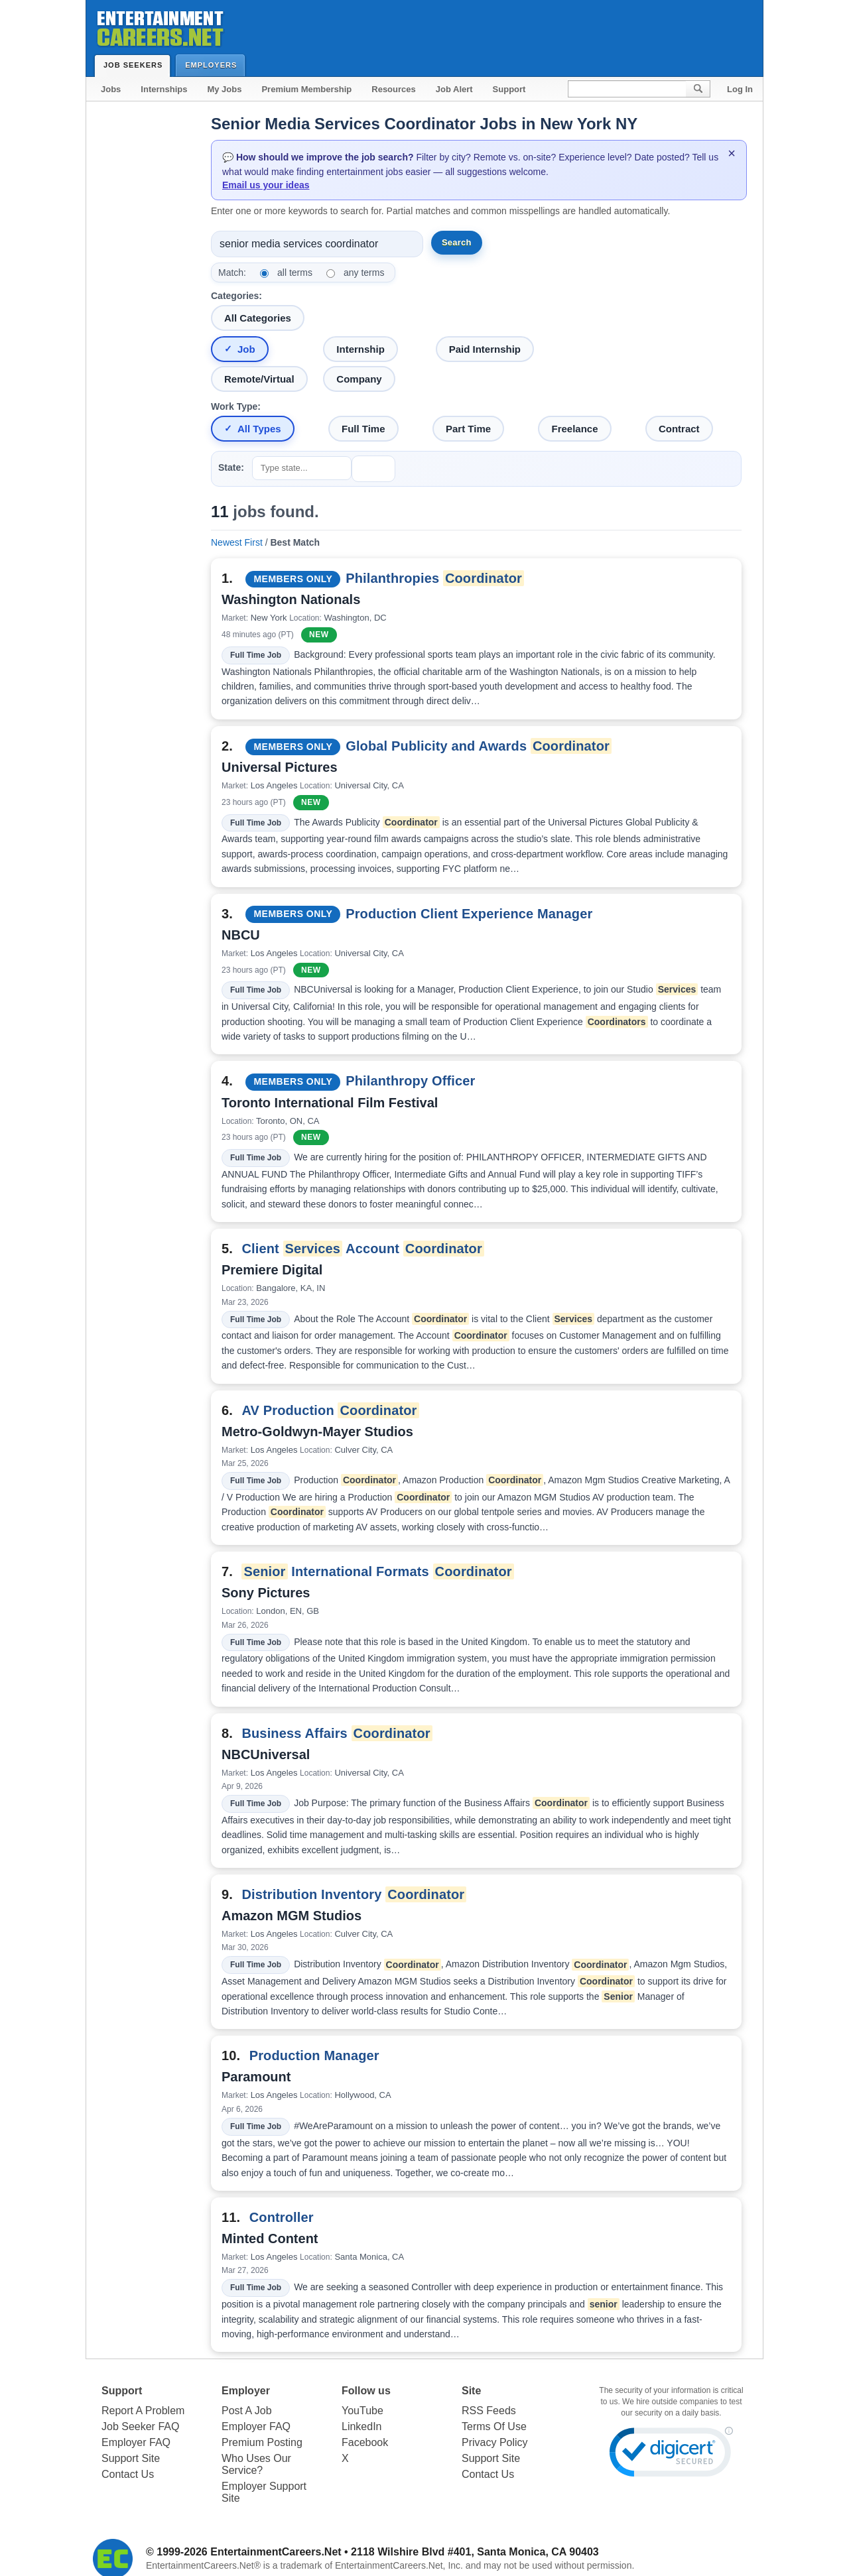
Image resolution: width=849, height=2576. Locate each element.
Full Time (363, 428)
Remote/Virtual (259, 379)
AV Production (330, 1410)
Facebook (365, 2442)
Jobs (111, 89)
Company (358, 379)
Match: (232, 272)
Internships (164, 89)
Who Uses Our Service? (256, 2464)
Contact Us (127, 2474)
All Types (259, 428)
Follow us (366, 2390)
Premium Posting (262, 2442)
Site (471, 2390)
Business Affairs (336, 1733)
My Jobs (224, 89)
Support (509, 89)
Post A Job (247, 2410)
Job (246, 349)
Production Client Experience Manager (469, 913)
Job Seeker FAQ (140, 2426)
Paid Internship (485, 349)
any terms (364, 272)
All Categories (257, 318)
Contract (679, 428)
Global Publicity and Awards (479, 746)
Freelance (574, 428)
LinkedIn (362, 2426)
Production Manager (314, 2055)
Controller (281, 2217)
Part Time (468, 428)
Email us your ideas (266, 185)
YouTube (362, 2410)
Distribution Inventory (353, 1894)
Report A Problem (142, 2410)
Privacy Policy (495, 2442)
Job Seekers (135, 65)
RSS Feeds (489, 2410)
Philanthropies (435, 578)
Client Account (362, 1248)
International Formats (377, 1571)
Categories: (236, 295)
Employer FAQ (135, 2442)
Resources (393, 89)
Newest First (237, 542)
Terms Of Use (494, 2426)
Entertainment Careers (159, 26)
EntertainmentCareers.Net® (203, 2565)
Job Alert (454, 89)
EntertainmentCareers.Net (275, 2551)
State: (231, 467)
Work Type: (236, 406)
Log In (740, 89)
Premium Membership (306, 89)
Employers (214, 64)
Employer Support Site (264, 2492)
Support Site (130, 2458)
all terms (294, 272)
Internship (360, 349)
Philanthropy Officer (410, 1080)
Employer (246, 2390)
